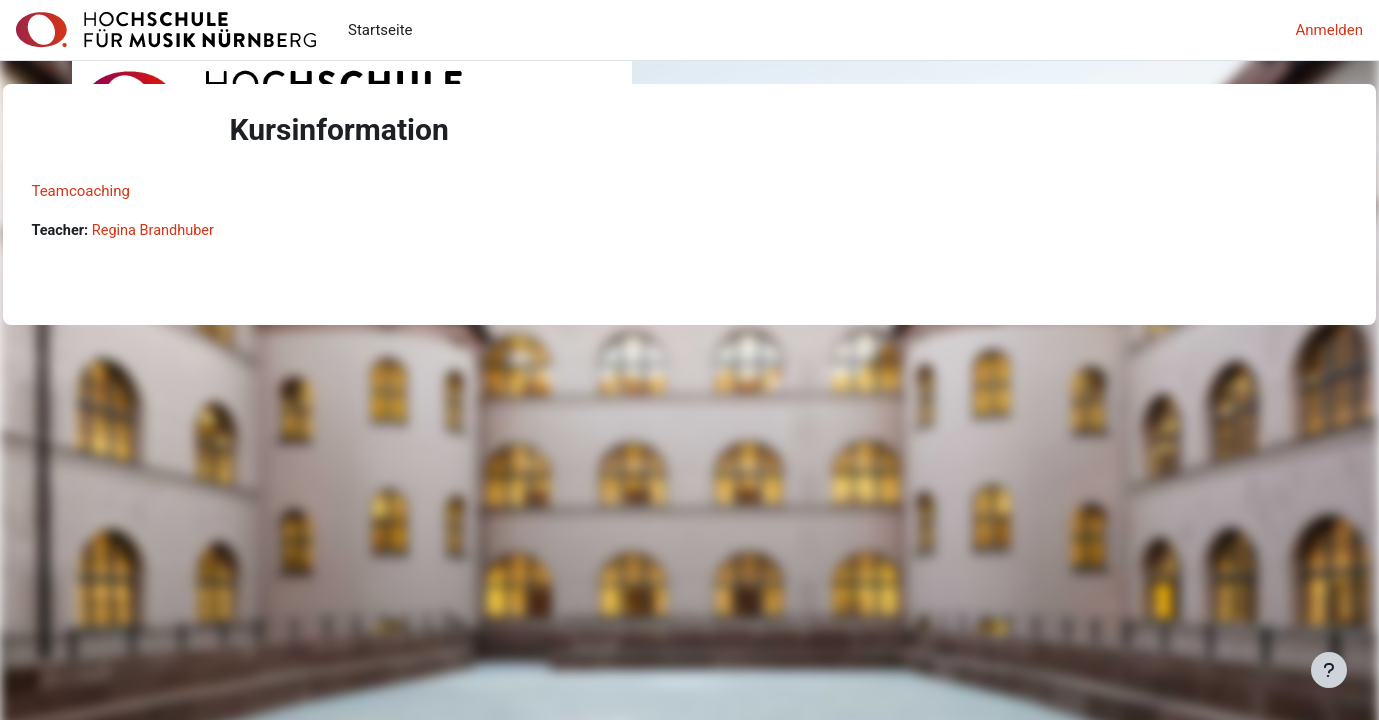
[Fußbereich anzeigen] (1329, 670)
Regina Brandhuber (202, 231)
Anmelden (1329, 30)
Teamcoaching (125, 191)
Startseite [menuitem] (380, 30)
